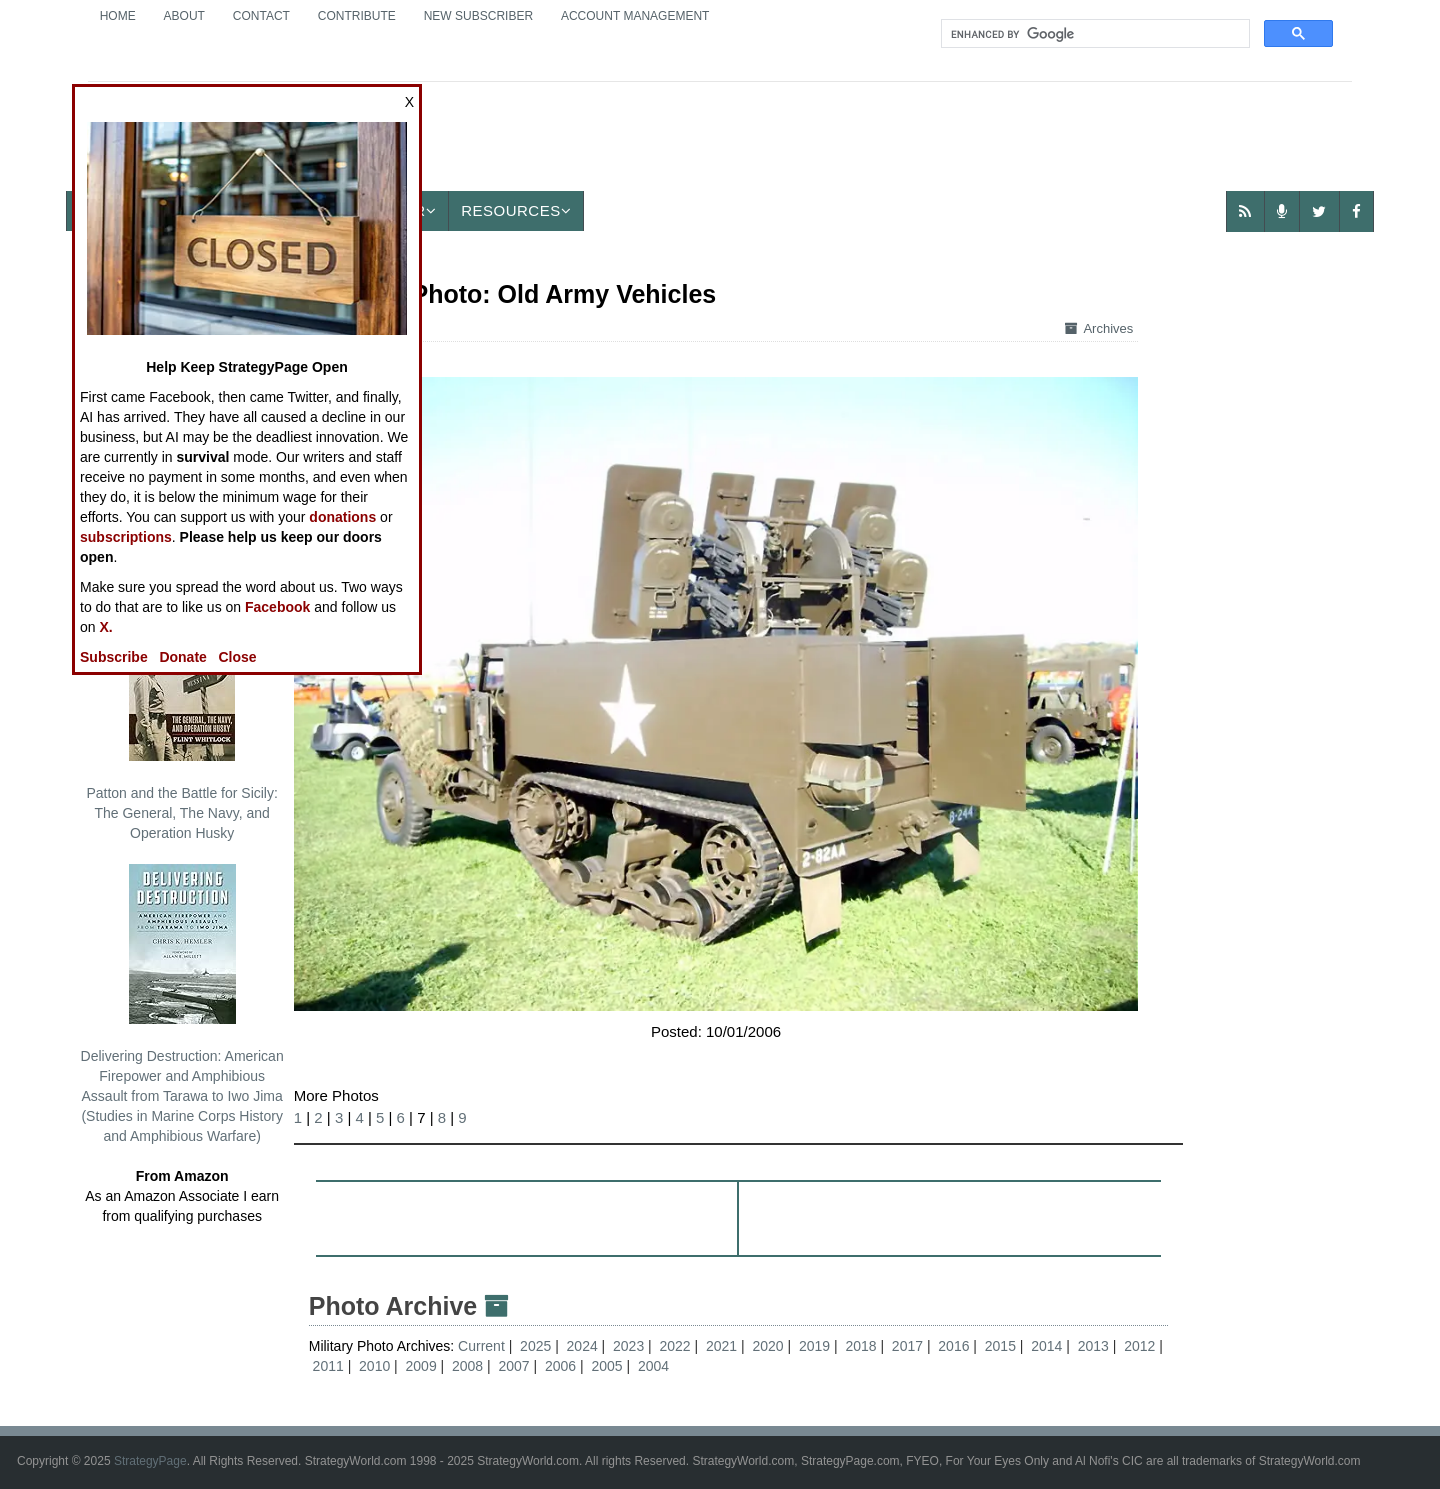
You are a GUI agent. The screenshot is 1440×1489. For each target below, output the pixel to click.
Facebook (277, 607)
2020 (767, 1346)
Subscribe (114, 657)
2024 (582, 1346)
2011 (328, 1366)
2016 (953, 1346)
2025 (535, 1346)
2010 (374, 1366)
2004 (653, 1366)
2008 (467, 1366)
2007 (513, 1366)
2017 (907, 1346)
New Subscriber (478, 16)
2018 (860, 1346)
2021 (721, 1346)
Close (238, 657)
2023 (628, 1346)
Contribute (357, 16)
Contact (261, 16)
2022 (675, 1346)
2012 (1139, 1346)
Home (118, 16)
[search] (1093, 34)
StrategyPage (150, 1461)
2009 (421, 1366)
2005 (606, 1366)
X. (105, 627)
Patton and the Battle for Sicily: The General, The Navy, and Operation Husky (181, 721)
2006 (560, 1366)
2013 (1093, 1346)
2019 (814, 1346)
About (184, 16)
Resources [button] (516, 210)
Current (483, 1346)
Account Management (635, 16)
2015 (1000, 1346)
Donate (182, 657)
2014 (1046, 1346)
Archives (1099, 328)
